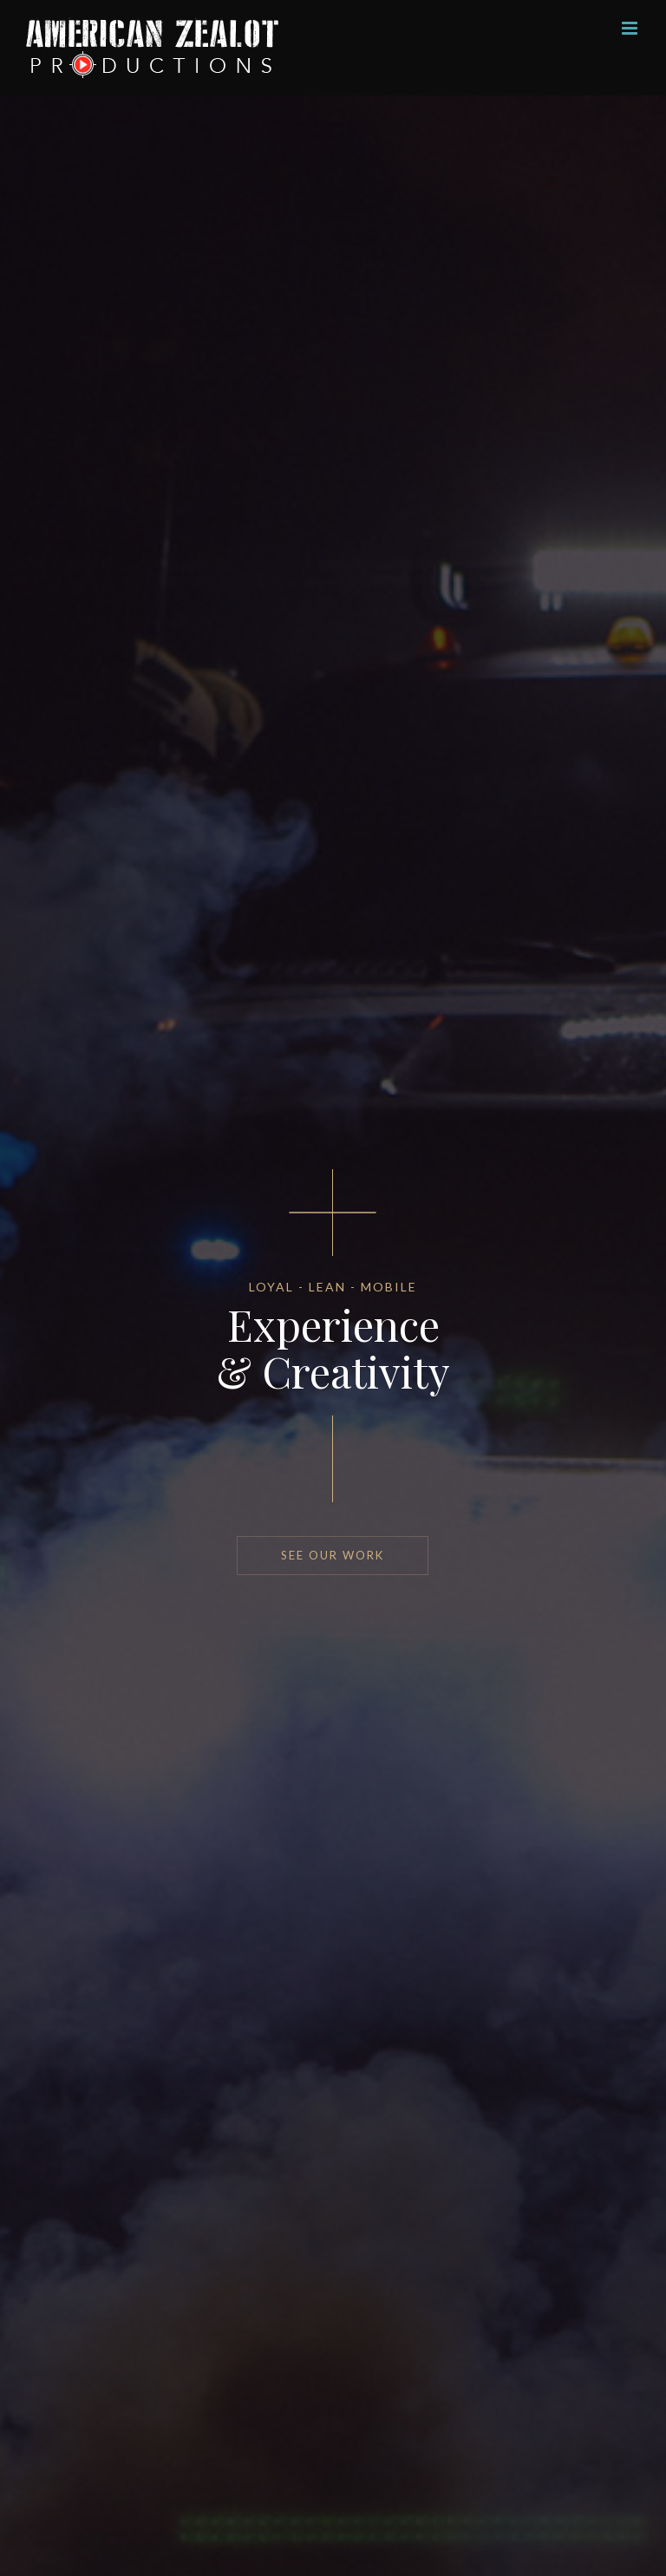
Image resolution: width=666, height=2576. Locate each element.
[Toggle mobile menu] (631, 28)
